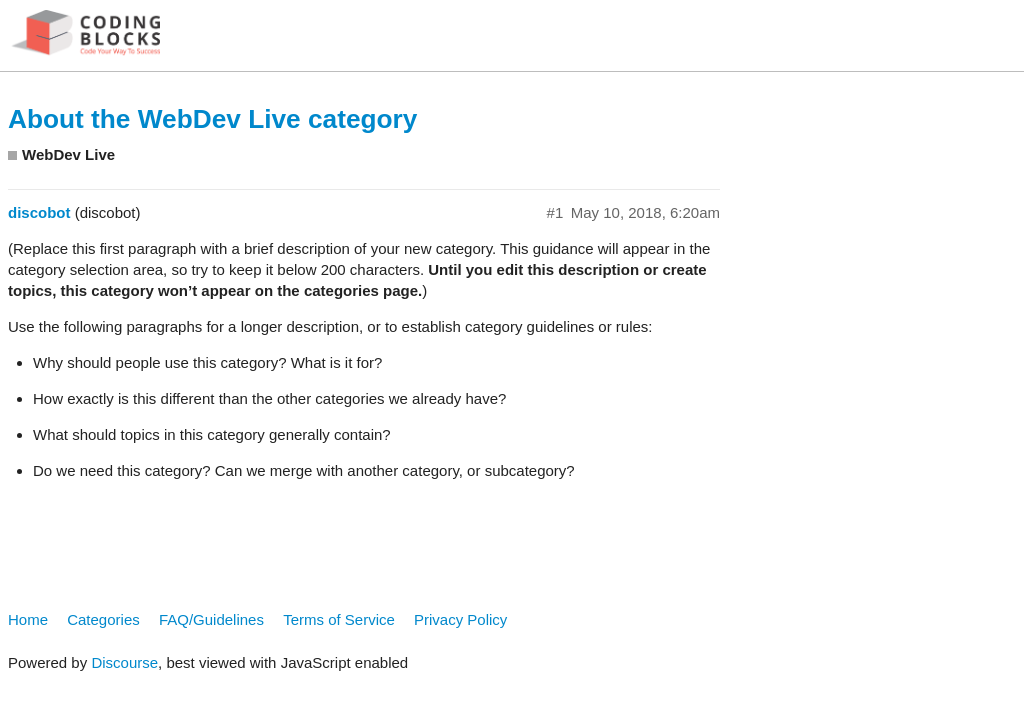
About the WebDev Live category (212, 119)
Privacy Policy (460, 619)
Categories (103, 619)
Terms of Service (339, 619)
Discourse (124, 662)
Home (28, 619)
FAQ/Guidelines (211, 619)
